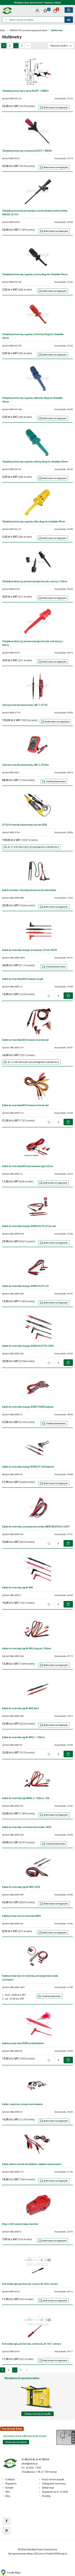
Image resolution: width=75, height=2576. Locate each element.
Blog (7, 2496)
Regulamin (10, 2483)
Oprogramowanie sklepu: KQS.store (26, 2553)
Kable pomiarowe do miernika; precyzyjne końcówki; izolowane (30, 1977)
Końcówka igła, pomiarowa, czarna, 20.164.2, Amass (30, 2284)
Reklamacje (48, 2487)
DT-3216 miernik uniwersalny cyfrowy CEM (24, 824)
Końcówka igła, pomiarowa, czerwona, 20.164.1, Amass (31, 2343)
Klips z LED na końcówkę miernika (20, 2224)
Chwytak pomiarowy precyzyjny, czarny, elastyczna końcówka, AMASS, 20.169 (35, 212)
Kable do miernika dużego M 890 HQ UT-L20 (25, 1286)
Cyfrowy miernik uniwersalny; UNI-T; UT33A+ (25, 764)
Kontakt (9, 2487)
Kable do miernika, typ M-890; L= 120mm (23, 1737)
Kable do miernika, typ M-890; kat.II (20, 1708)
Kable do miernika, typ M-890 (17, 1587)
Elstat (2, 30)
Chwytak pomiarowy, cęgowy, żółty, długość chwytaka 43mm (33, 521)
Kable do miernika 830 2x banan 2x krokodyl (25, 1040)
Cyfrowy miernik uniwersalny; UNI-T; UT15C (25, 705)
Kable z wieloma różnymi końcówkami (22, 2104)
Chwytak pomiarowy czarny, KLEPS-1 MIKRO (25, 90)
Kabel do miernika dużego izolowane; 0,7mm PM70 (29, 950)
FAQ (7, 2491)
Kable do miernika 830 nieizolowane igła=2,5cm (27, 1166)
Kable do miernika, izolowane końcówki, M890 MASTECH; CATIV (35, 1526)
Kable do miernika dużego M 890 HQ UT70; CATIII (28, 1346)
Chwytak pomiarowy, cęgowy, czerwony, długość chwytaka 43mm (32, 336)
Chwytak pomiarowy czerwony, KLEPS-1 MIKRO (27, 150)
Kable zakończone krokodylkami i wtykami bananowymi (31, 2164)
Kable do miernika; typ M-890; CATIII (21, 1887)
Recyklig (46, 2496)
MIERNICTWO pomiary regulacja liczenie (28, 30)
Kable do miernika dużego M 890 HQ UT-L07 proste (29, 1226)
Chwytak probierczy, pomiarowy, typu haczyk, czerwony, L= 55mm (32, 643)
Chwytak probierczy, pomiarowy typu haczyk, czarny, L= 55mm (35, 581)
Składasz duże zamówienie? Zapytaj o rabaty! (37, 2)
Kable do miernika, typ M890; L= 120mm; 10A (25, 1798)
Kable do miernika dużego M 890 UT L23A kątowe (28, 1466)
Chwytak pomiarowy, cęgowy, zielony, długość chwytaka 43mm (35, 461)
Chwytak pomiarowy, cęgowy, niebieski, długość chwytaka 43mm (32, 400)
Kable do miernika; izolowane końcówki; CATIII (26, 1827)
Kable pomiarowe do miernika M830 (21, 1916)
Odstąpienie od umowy (54, 2483)
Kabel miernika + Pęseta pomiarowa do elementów (29, 890)
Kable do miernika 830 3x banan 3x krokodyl (25, 1105)
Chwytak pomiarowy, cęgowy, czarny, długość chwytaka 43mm (35, 274)
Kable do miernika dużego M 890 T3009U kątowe (28, 1406)
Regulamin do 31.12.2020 (55, 2491)
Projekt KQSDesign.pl (56, 2553)
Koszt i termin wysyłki (53, 2479)
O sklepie (10, 2479)
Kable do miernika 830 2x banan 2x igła (22, 979)
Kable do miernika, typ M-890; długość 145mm (26, 1648)
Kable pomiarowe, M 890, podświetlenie (23, 2043)
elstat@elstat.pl (30, 2463)
